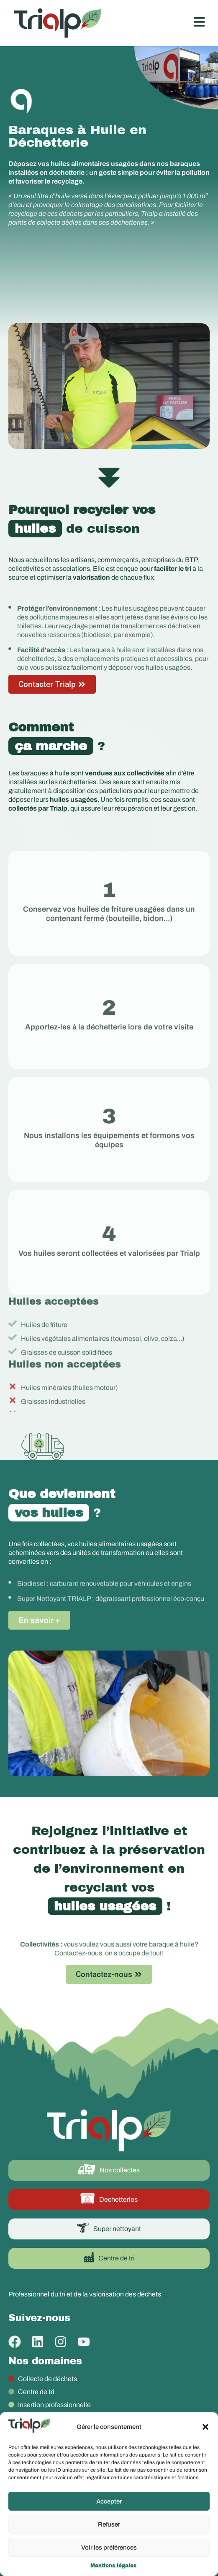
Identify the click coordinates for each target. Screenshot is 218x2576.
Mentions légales (113, 2565)
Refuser (109, 2524)
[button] (205, 2427)
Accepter (109, 2501)
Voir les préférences (109, 2547)
